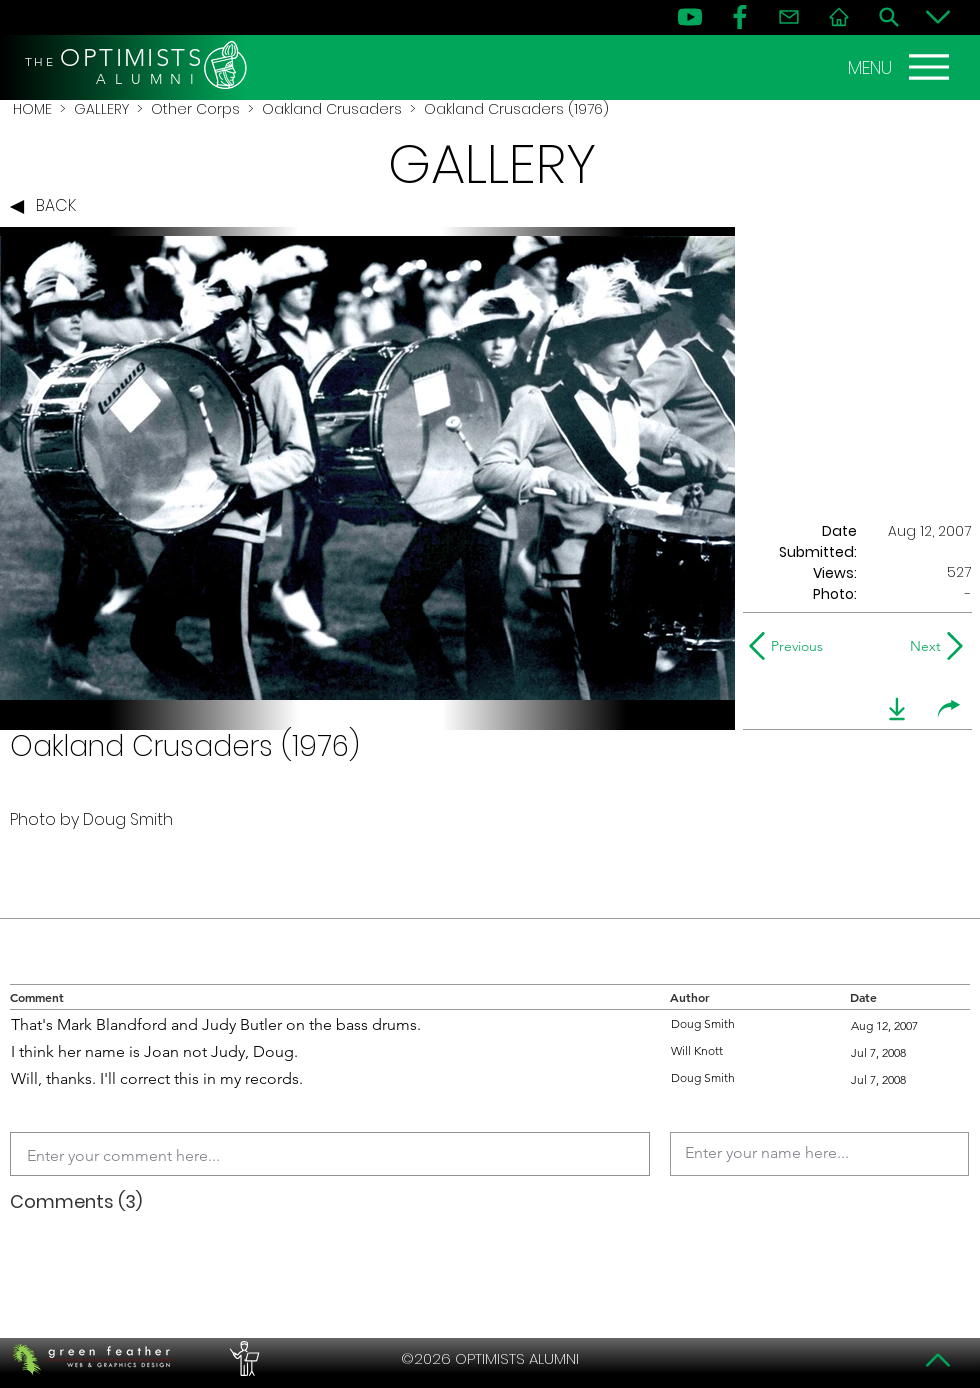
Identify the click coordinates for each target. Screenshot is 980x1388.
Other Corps (195, 109)
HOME (32, 109)
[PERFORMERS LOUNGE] (242, 1359)
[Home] (839, 17)
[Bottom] (938, 17)
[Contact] (789, 17)
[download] (897, 709)
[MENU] (901, 67)
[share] (949, 709)
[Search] (889, 17)
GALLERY (101, 109)
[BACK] (48, 207)
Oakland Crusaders (332, 109)
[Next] (921, 646)
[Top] (938, 1360)
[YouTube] (690, 17)
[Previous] (790, 646)
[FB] (740, 17)
